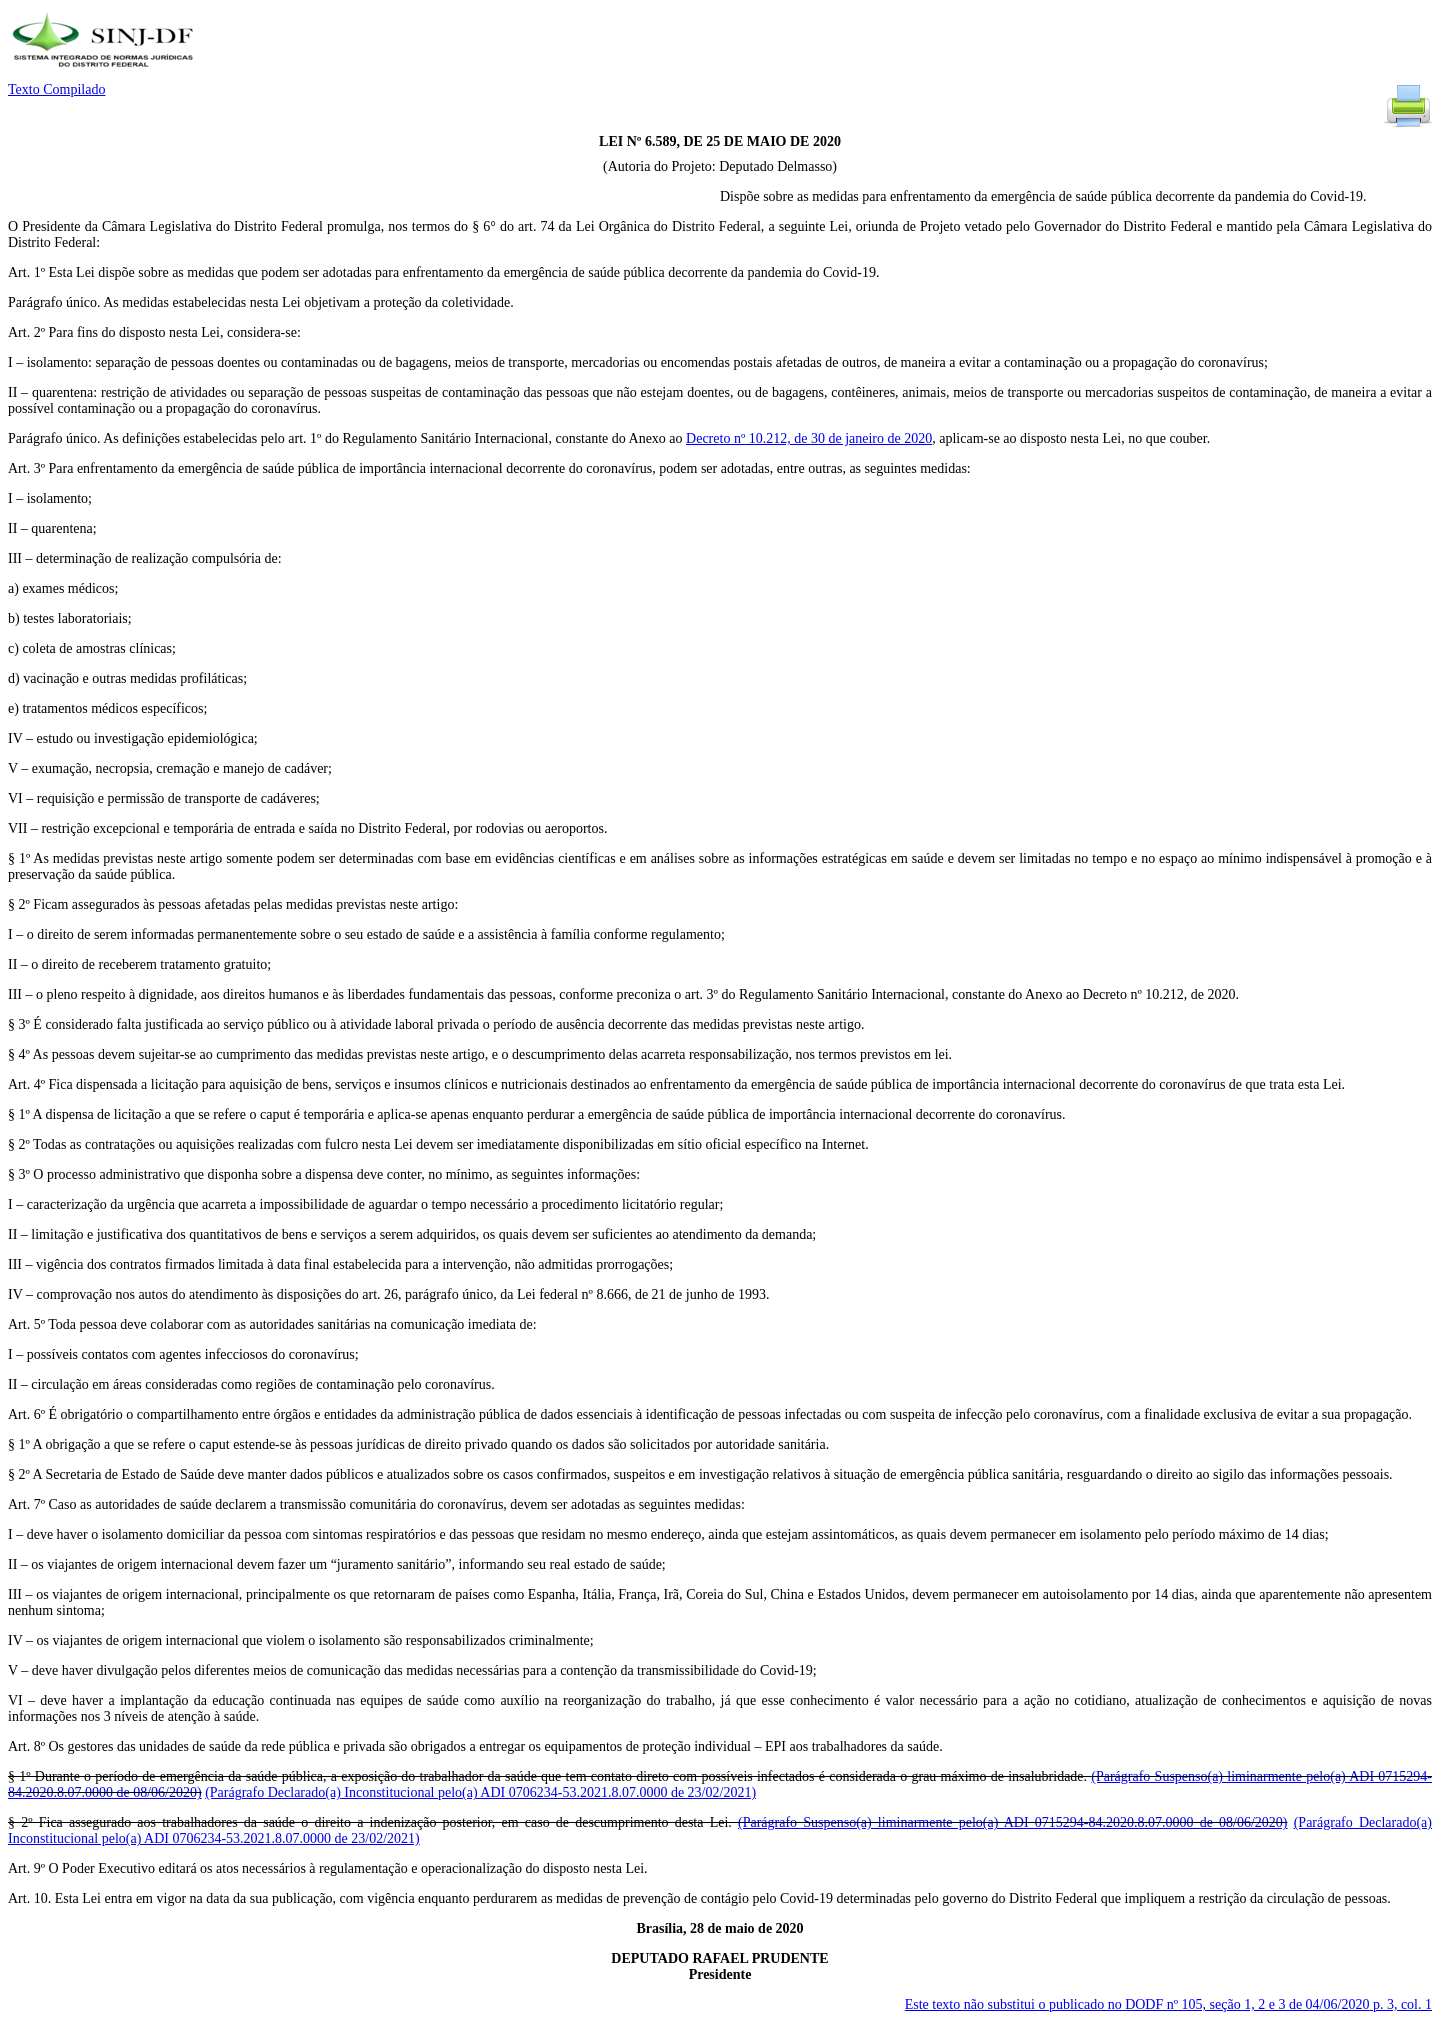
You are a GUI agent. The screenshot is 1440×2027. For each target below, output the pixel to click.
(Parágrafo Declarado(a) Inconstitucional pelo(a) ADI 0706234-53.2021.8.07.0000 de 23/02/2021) (480, 1792)
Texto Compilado (56, 89)
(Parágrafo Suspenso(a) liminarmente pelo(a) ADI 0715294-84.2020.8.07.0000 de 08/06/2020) (1013, 1822)
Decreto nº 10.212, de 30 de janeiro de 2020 (809, 438)
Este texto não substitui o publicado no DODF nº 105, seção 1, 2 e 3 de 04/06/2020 (1168, 2004)
